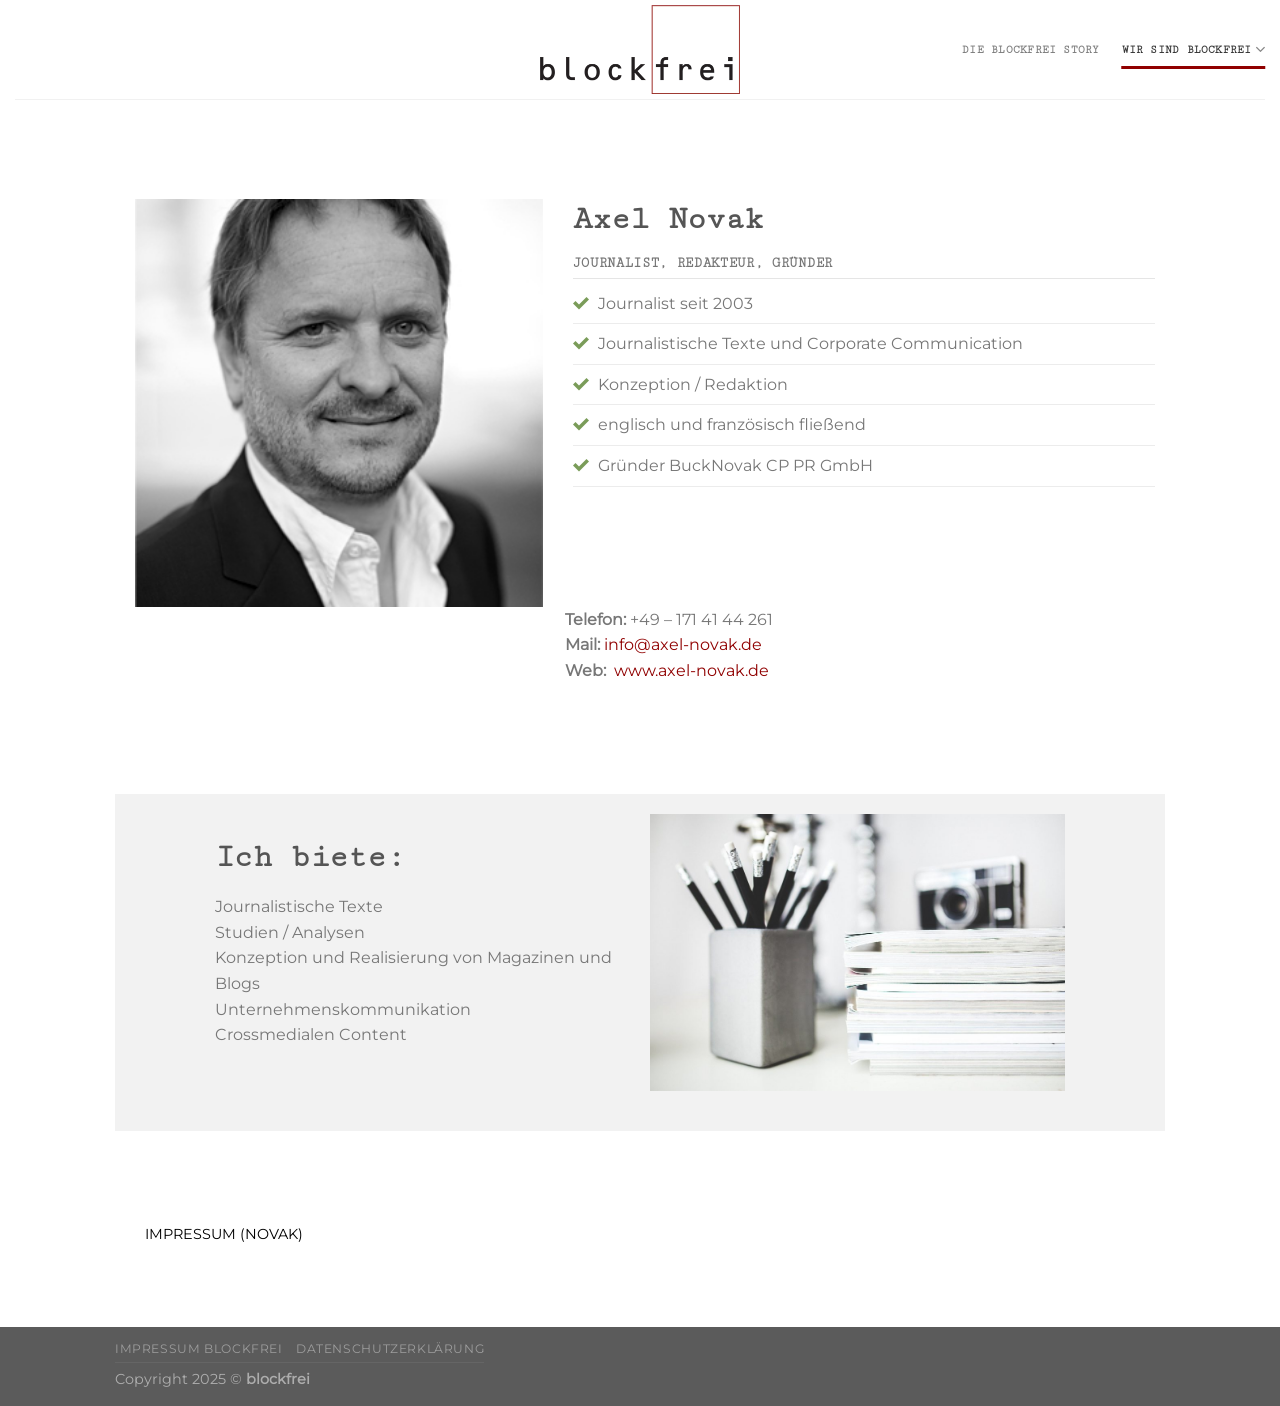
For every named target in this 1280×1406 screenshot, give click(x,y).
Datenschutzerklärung (390, 1348)
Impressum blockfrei (199, 1348)
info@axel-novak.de (681, 644)
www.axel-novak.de (691, 670)
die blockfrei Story (1030, 50)
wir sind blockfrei (1193, 49)
